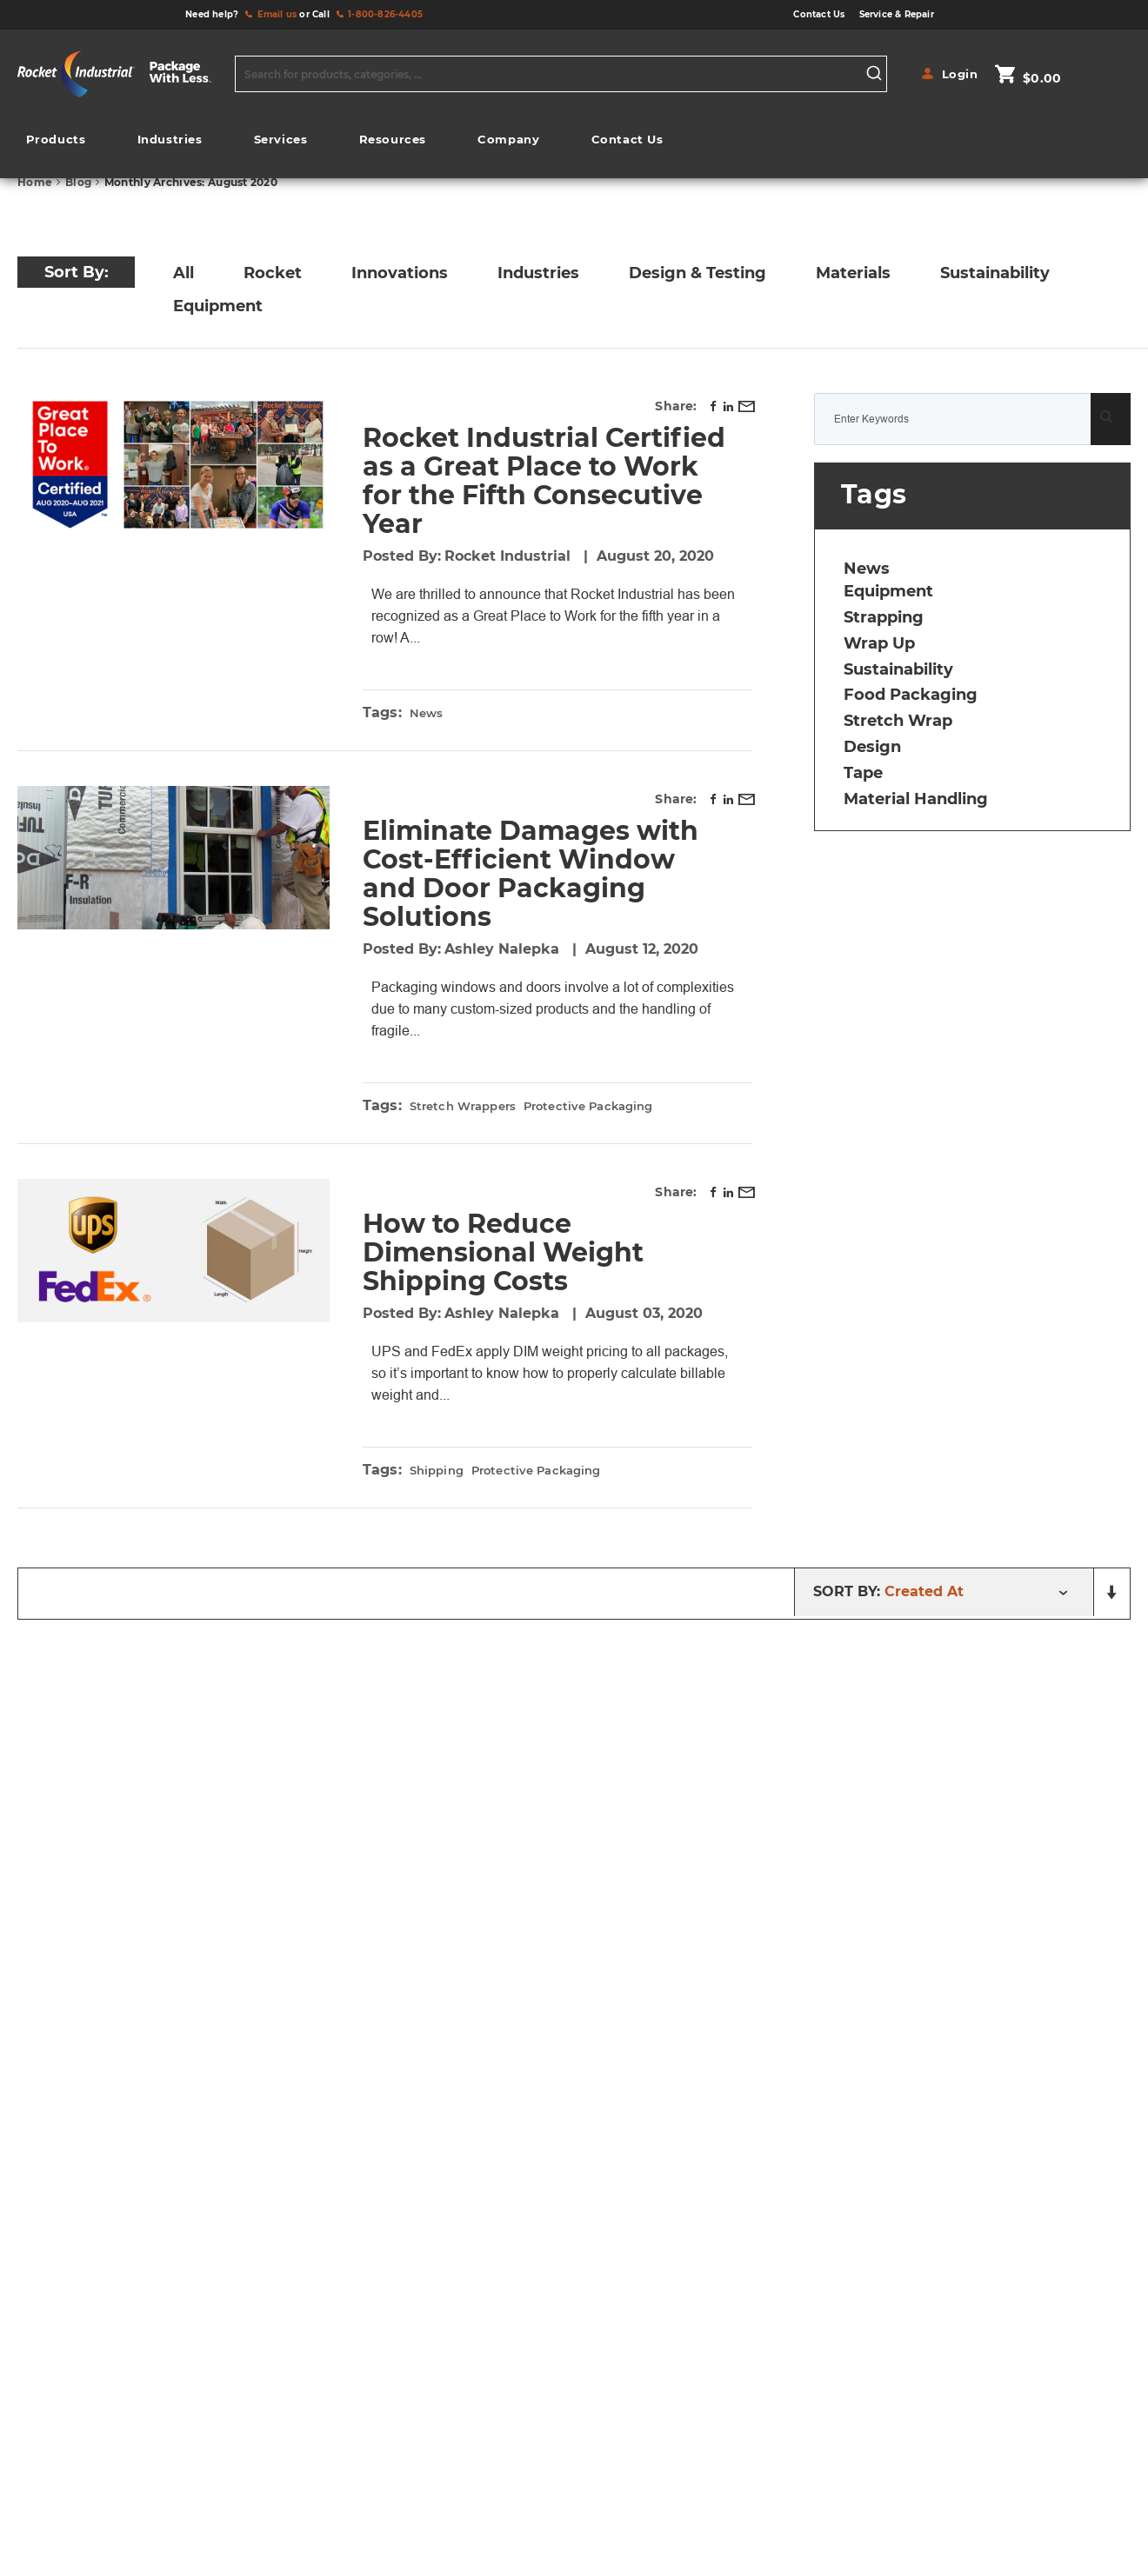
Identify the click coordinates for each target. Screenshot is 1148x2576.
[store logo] (121, 74)
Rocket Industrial (509, 556)
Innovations (399, 273)
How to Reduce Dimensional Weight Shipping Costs (503, 1274)
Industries (538, 273)
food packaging (911, 694)
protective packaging (588, 1128)
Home (36, 182)
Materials (853, 273)
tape (863, 772)
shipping (437, 1514)
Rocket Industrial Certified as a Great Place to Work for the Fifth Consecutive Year (544, 480)
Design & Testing (697, 273)
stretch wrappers (463, 1128)
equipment (888, 591)
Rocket (273, 273)
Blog (79, 182)
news (427, 735)
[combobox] (561, 74)
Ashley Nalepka (504, 970)
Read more (534, 659)
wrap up (879, 643)
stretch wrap (898, 720)
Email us (277, 14)
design (872, 746)
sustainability (898, 669)
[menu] (344, 144)
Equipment (218, 306)
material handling (916, 799)
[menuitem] (55, 139)
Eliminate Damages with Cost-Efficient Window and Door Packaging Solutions (530, 895)
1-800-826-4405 (385, 14)
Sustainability (995, 273)
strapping (884, 617)
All (183, 273)
